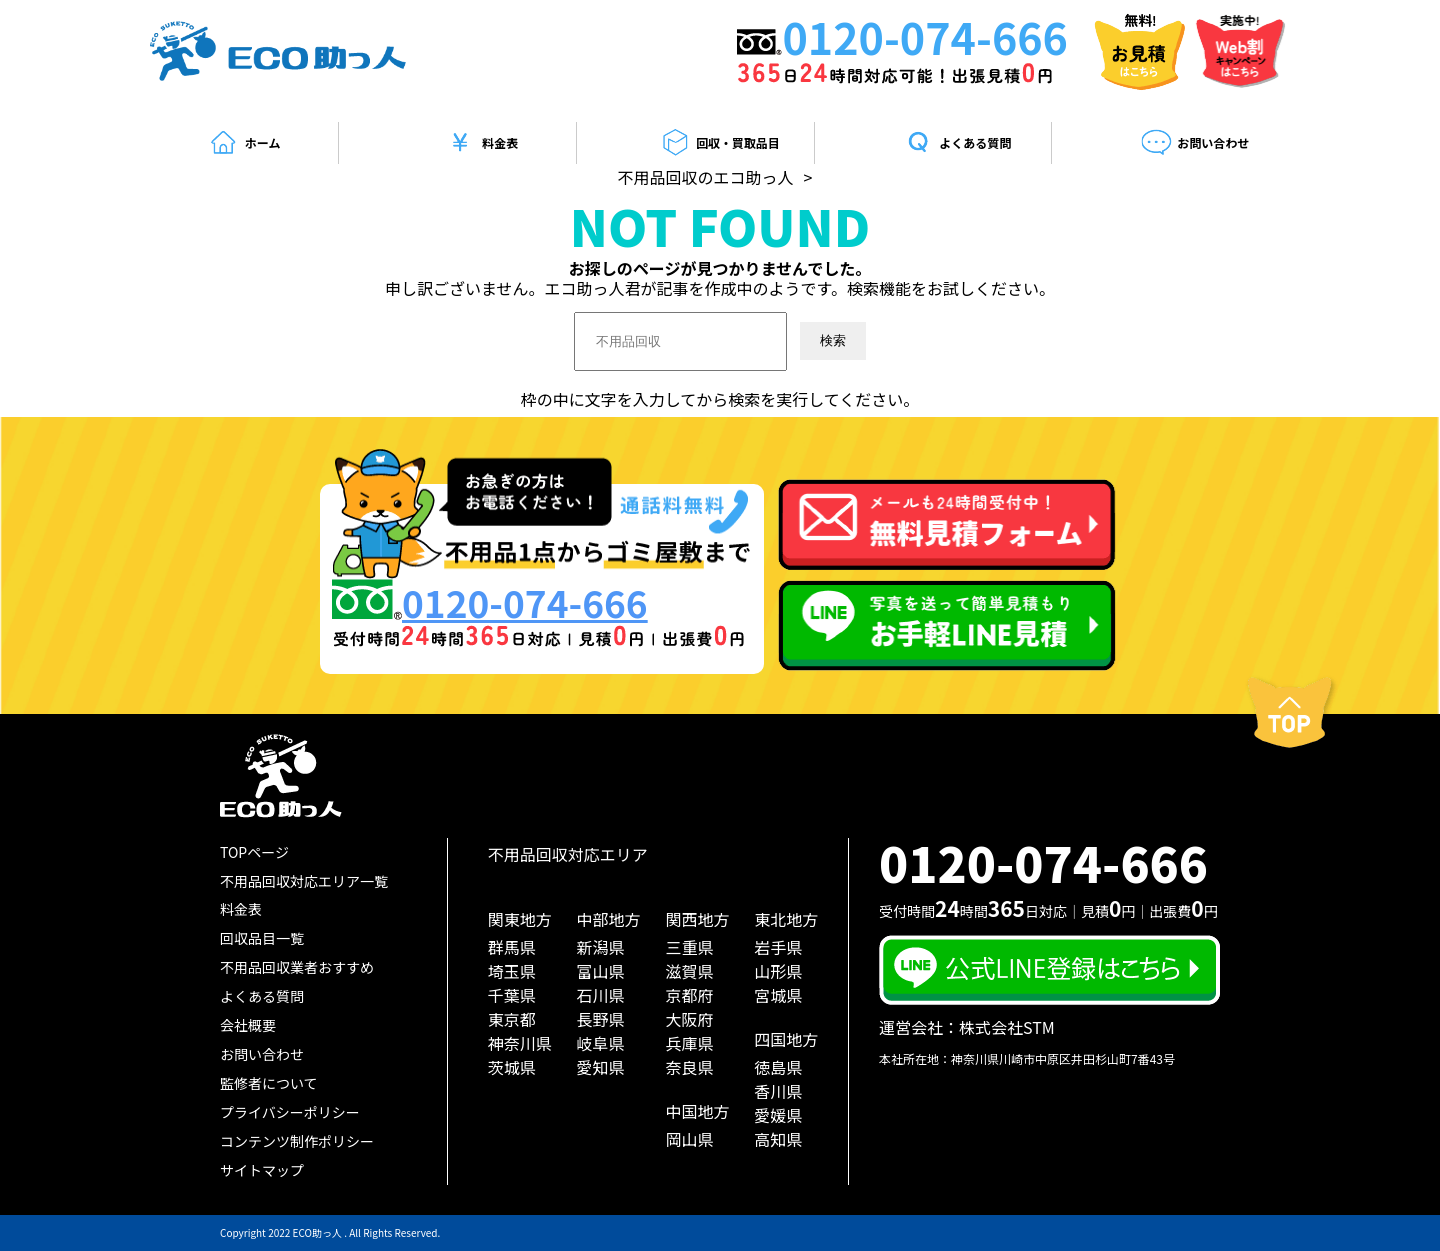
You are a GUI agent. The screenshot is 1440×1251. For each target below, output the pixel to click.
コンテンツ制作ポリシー (297, 1141)
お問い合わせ (1195, 143)
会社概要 (248, 1025)
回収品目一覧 (262, 938)
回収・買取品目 (719, 143)
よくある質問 (957, 143)
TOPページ (254, 852)
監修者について (269, 1083)
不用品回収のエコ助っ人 (706, 177)
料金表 (481, 143)
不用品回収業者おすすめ (297, 967)
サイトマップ (262, 1170)
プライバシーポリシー (290, 1112)
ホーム (244, 143)
